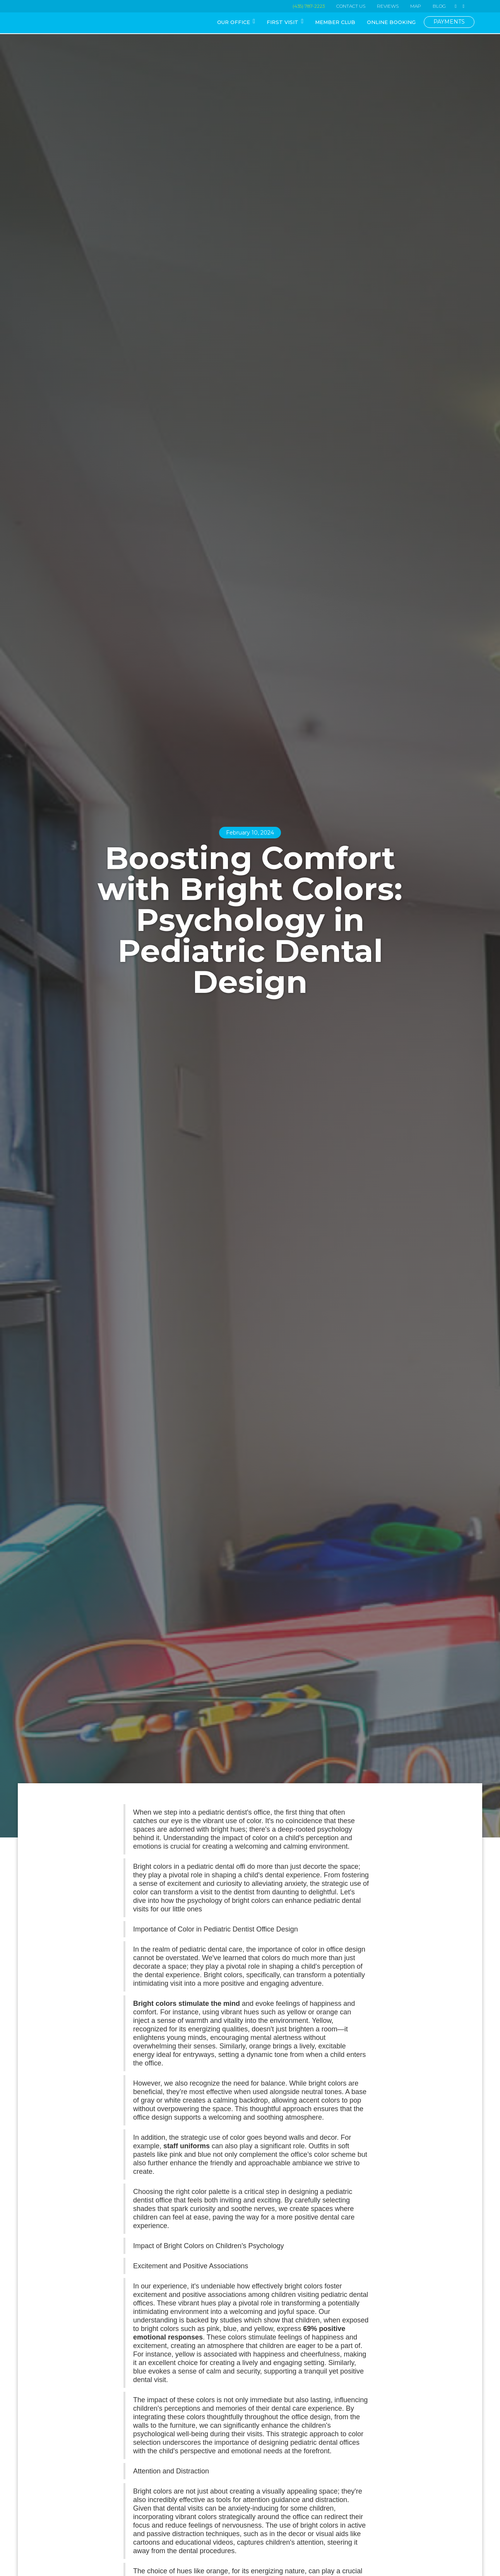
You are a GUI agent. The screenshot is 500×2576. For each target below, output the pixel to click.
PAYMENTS (449, 21)
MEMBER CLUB (335, 22)
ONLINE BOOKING (391, 22)
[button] (236, 22)
